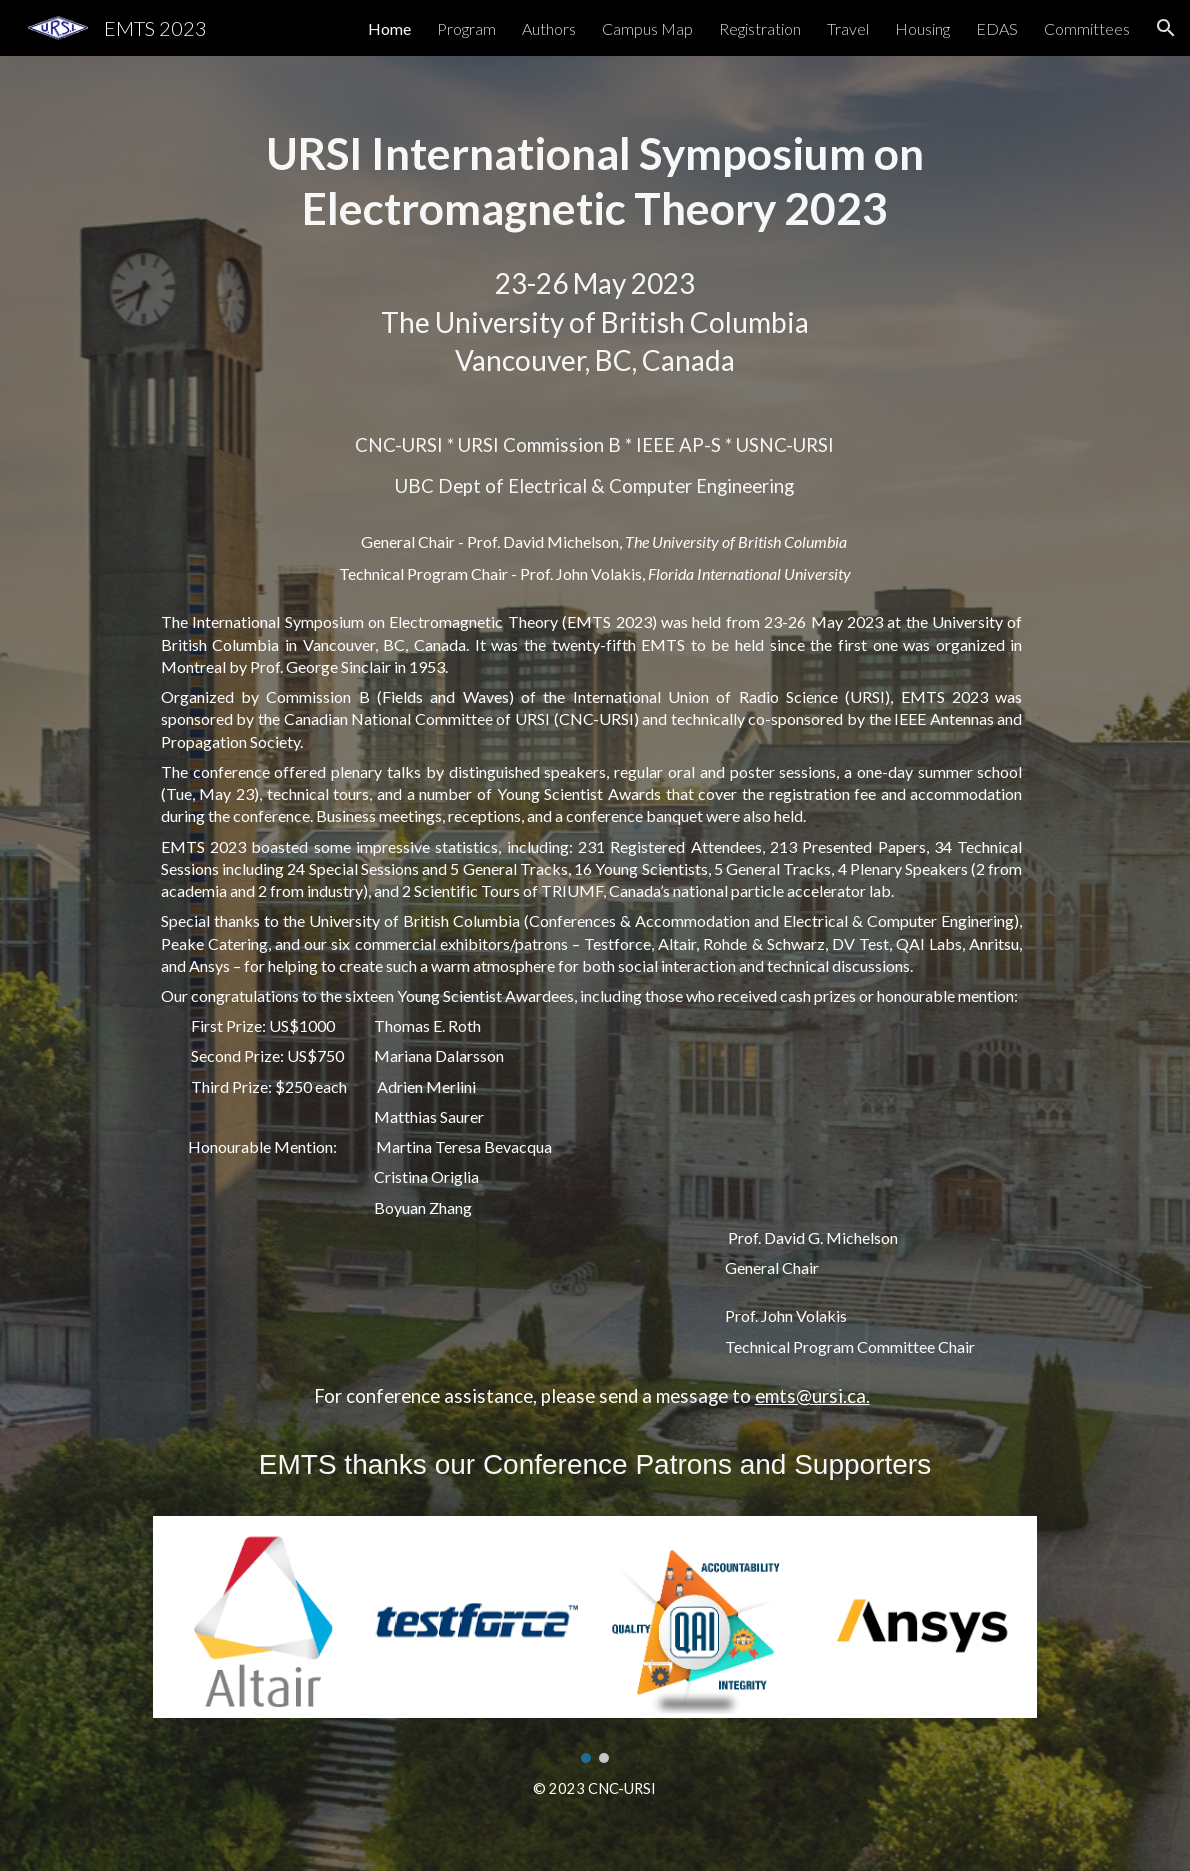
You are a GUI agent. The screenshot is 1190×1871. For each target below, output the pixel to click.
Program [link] (466, 28)
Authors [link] (549, 28)
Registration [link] (760, 28)
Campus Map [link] (647, 28)
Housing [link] (922, 28)
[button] (1166, 28)
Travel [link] (848, 28)
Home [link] (389, 28)
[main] (595, 181)
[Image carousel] (595, 1639)
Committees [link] (1087, 28)
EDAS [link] (997, 28)
